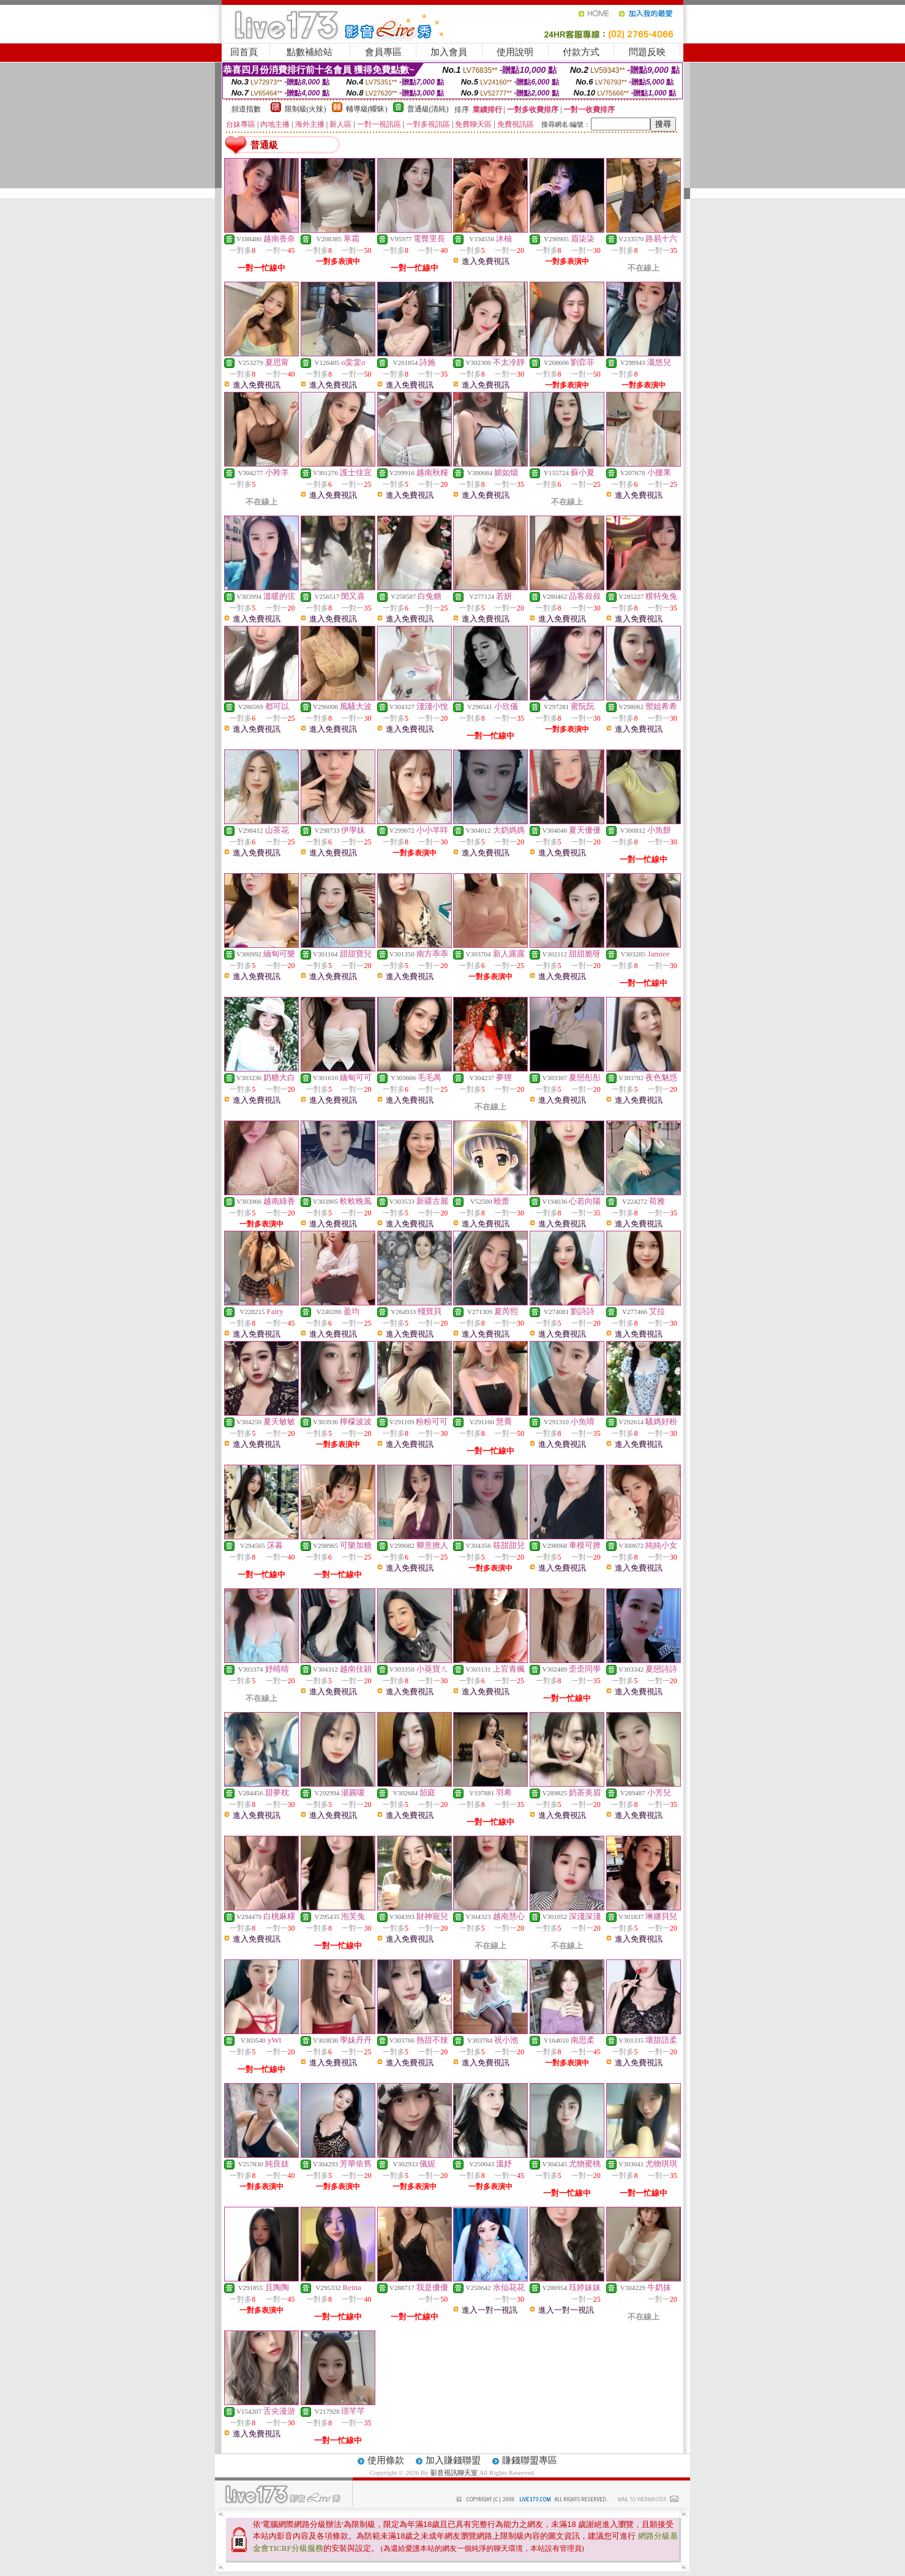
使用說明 (515, 52)
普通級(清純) (428, 109)
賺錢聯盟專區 (529, 2460)
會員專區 (383, 52)
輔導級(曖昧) (367, 109)
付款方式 (581, 52)
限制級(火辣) (305, 109)
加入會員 (448, 52)
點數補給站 (309, 52)
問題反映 (647, 52)
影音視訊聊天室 (454, 2472)
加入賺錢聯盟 (453, 2460)
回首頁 (244, 52)
